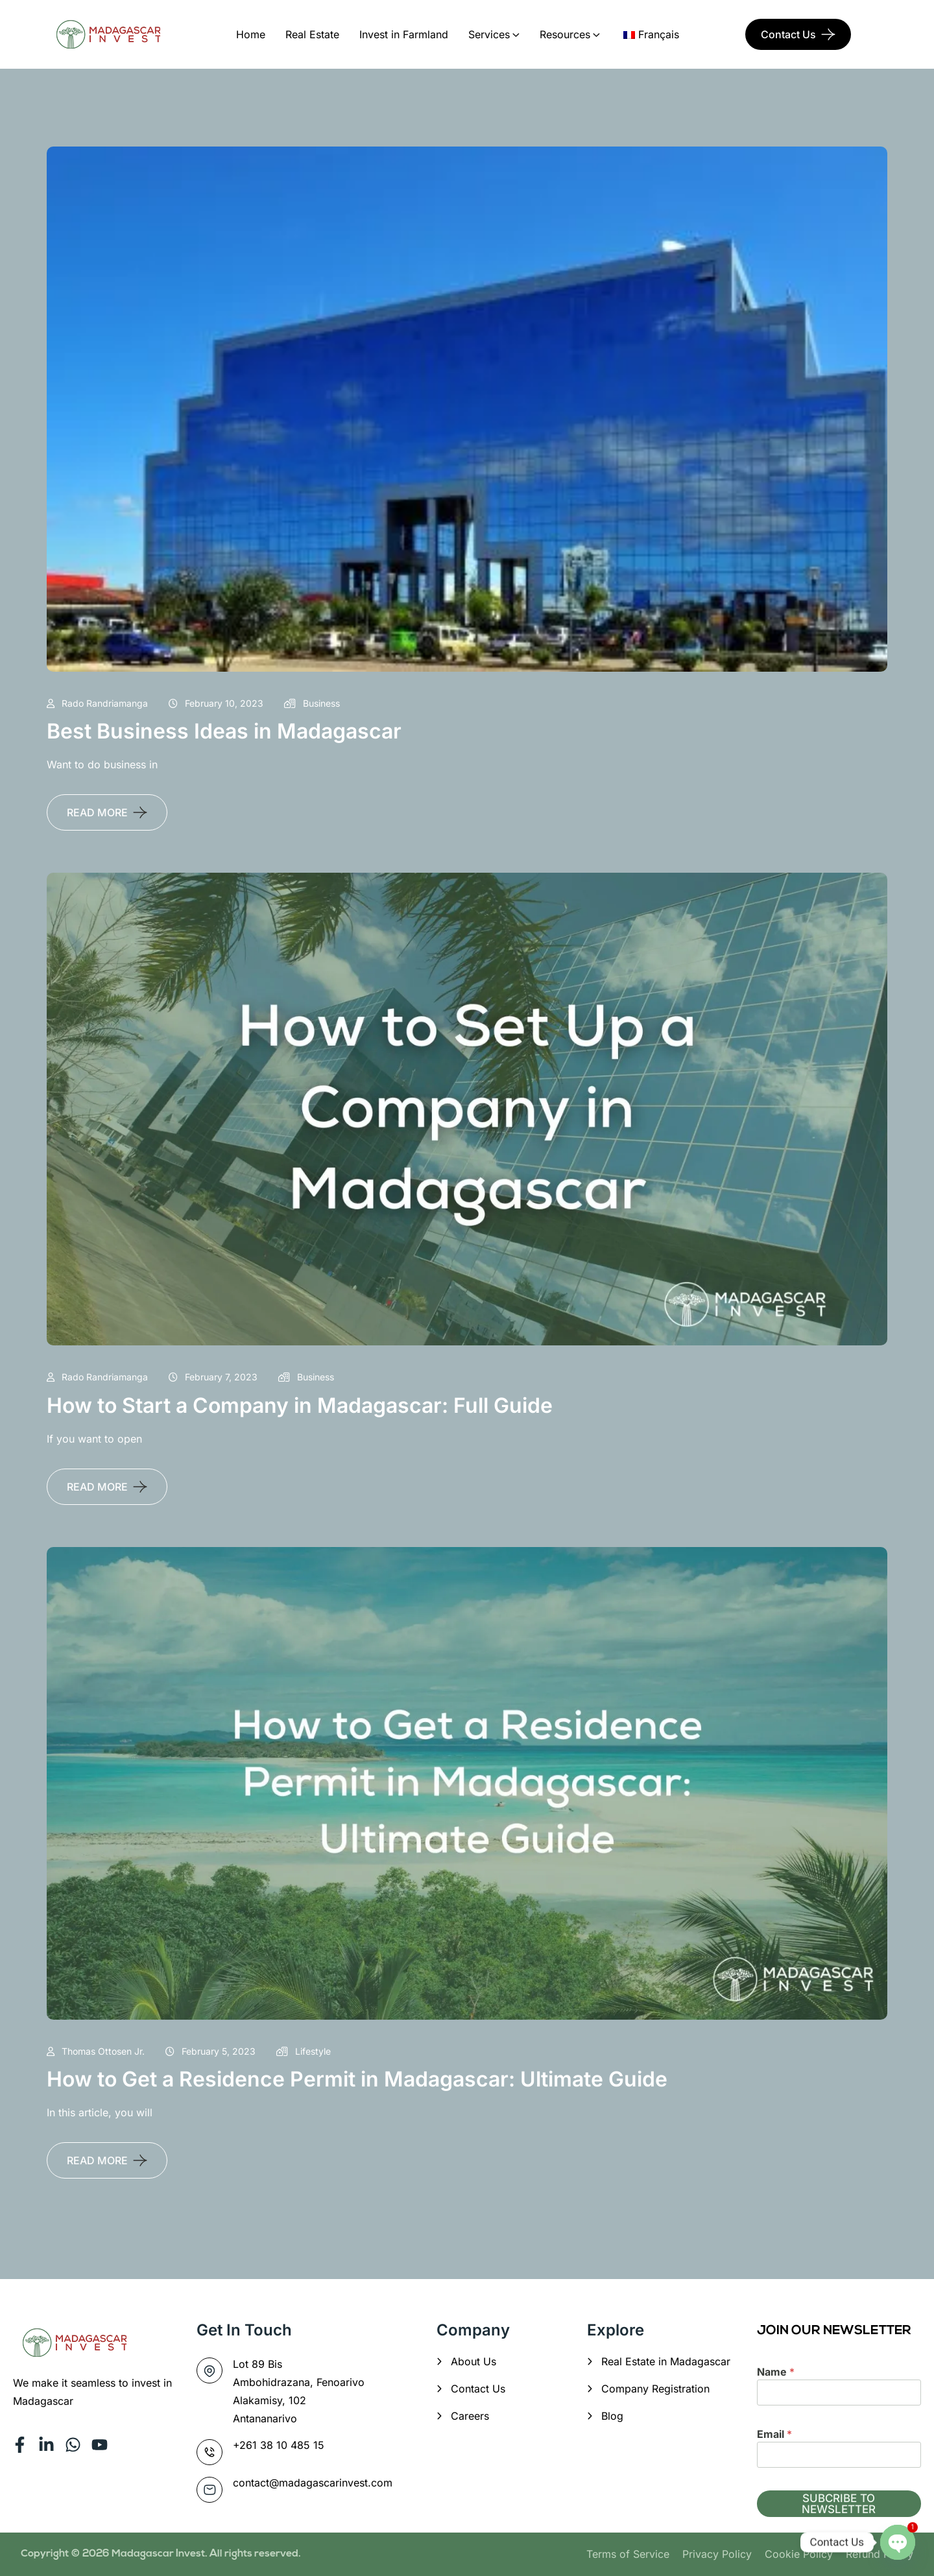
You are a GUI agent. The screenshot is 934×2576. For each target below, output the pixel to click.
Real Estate (312, 34)
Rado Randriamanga (97, 703)
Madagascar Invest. (161, 2554)
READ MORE (97, 812)
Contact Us (788, 34)
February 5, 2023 (210, 2051)
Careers (470, 2415)
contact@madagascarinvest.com (312, 2482)
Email (774, 2434)
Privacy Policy (717, 2553)
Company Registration (655, 2388)
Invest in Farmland (403, 34)
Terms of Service (627, 2553)
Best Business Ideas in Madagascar (224, 731)
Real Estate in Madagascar (665, 2361)
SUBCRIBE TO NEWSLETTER (839, 2504)
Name (776, 2371)
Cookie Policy (799, 2553)
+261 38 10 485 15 (278, 2445)
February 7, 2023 (213, 1376)
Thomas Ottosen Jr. (96, 2051)
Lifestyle (303, 2051)
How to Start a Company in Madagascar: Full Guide (300, 1405)
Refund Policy (879, 2553)
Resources (565, 34)
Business (312, 703)
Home (250, 34)
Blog (612, 2415)
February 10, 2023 (216, 703)
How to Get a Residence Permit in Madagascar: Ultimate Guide (357, 2079)
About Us (473, 2361)
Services (489, 34)
